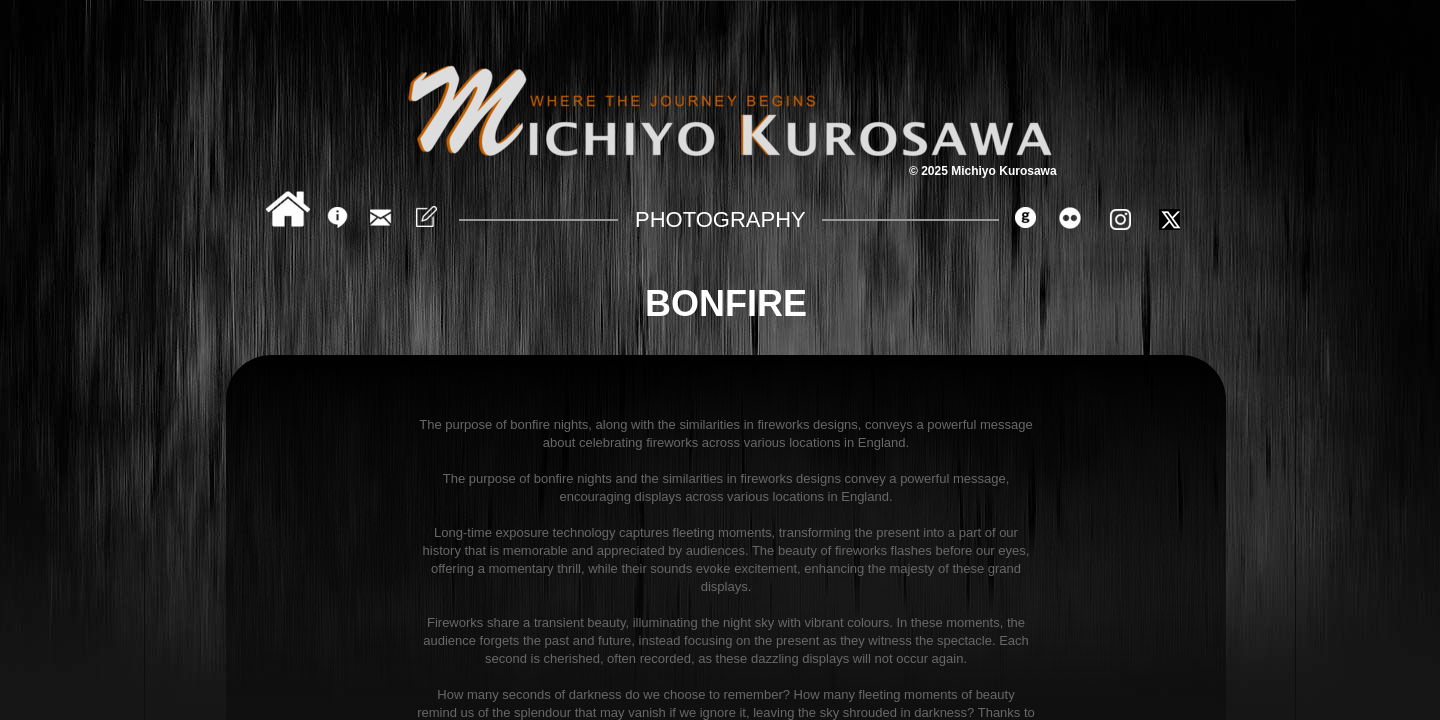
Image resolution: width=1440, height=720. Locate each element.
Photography (720, 219)
